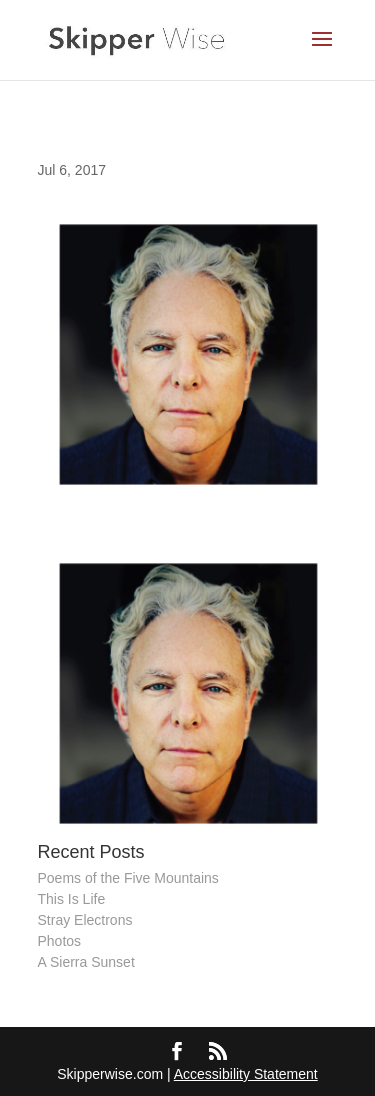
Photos (60, 941)
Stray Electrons (85, 920)
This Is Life (72, 899)
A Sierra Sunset (86, 962)
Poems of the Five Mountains (128, 878)
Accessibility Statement (246, 1074)
